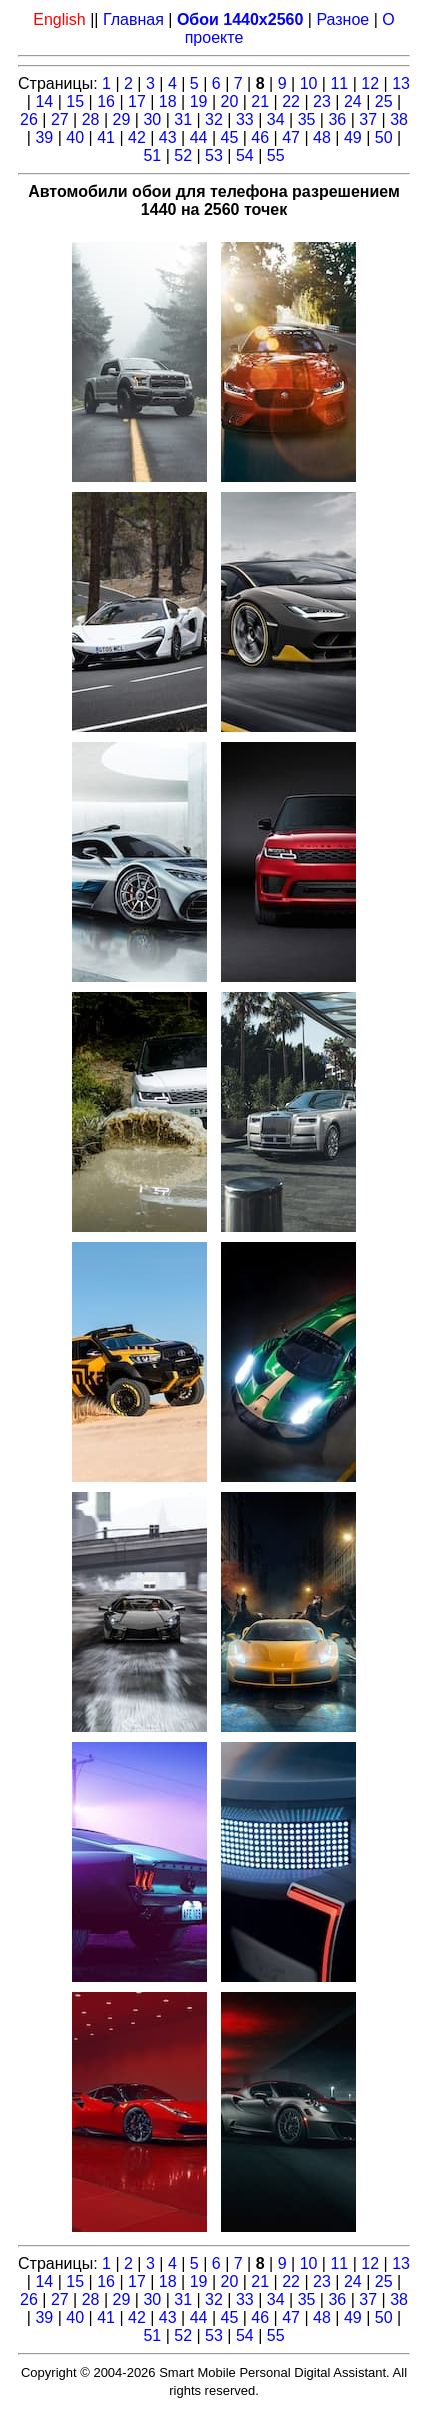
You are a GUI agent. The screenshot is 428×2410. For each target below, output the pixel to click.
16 (106, 101)
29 (122, 119)
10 (309, 83)
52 (183, 155)
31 (183, 119)
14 (44, 101)
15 (75, 101)
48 (322, 137)
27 (60, 119)
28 (91, 119)
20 (230, 101)
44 (199, 137)
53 (214, 155)
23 (322, 101)
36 (337, 119)
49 (353, 137)
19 (199, 101)
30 (152, 119)
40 (75, 137)
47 (291, 137)
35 (307, 119)
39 (44, 137)
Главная (133, 19)
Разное (342, 19)
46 (260, 137)
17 (137, 101)
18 (168, 101)
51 (152, 155)
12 (370, 83)
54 (245, 155)
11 (339, 83)
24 (353, 101)
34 (276, 119)
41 (106, 137)
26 (29, 119)
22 (291, 101)
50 (384, 137)
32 (214, 119)
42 (137, 137)
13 (401, 83)
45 (230, 137)
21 (260, 101)
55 (276, 155)
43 (168, 137)
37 (368, 119)
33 (245, 119)
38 (399, 119)
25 (384, 101)
